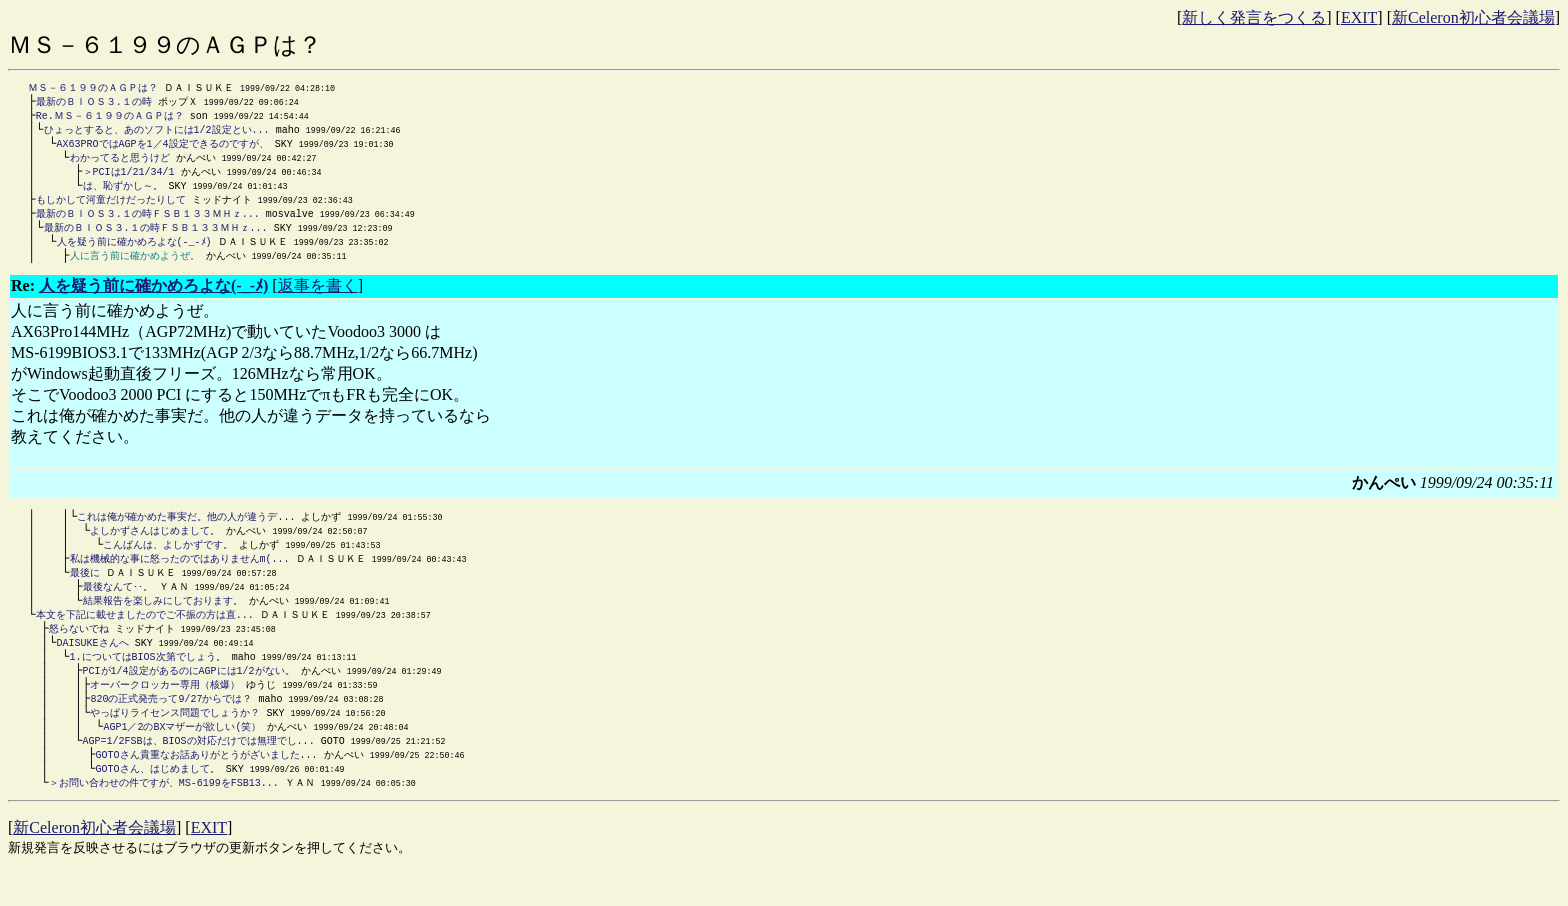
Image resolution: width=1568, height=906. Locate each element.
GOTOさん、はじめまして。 (158, 800)
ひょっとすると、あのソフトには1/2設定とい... (157, 133)
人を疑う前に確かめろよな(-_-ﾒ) (134, 253)
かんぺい (211, 268)
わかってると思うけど (120, 163)
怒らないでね (79, 650)
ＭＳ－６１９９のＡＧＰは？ (93, 88)
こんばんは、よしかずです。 (168, 560)
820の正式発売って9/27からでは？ (171, 725)
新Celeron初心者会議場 (1473, 17)
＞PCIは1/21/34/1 (129, 178)
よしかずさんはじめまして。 (155, 545)
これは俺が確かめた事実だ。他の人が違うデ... (186, 530)
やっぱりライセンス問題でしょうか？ (175, 740)
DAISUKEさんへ (93, 665)
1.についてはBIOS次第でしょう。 (148, 680)
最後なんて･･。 (118, 605)
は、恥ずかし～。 (123, 193)
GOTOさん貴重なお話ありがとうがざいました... (207, 785)
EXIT (1359, 17)
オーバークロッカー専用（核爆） (165, 710)
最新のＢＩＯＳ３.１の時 (94, 103)
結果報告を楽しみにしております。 (163, 620)
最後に (85, 590)
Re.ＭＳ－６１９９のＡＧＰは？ (110, 118)
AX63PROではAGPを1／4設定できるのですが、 (163, 148)
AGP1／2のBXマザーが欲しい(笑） (182, 755)
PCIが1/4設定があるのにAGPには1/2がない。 (189, 695)
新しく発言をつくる (1254, 17)
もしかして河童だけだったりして (111, 208)
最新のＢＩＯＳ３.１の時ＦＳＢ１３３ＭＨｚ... (148, 223)
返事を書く (318, 298)
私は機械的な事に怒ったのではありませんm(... (180, 575)
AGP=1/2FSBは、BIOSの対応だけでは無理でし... (199, 770)
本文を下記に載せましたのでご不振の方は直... (145, 635)
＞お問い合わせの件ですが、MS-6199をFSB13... (164, 815)
